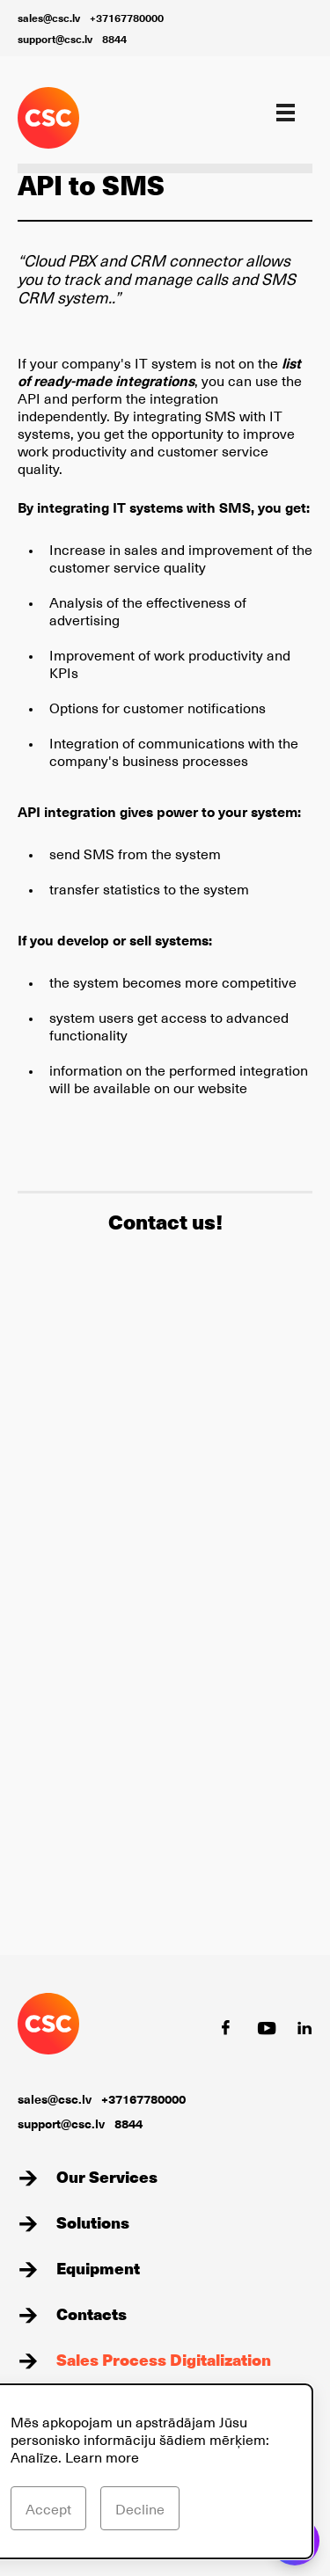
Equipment (98, 2268)
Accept (48, 2508)
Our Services (107, 2176)
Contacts (91, 2313)
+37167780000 (127, 18)
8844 (114, 39)
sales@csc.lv (49, 18)
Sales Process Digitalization (163, 2359)
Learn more (102, 2456)
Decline (140, 2508)
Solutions (92, 2222)
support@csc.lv (55, 39)
